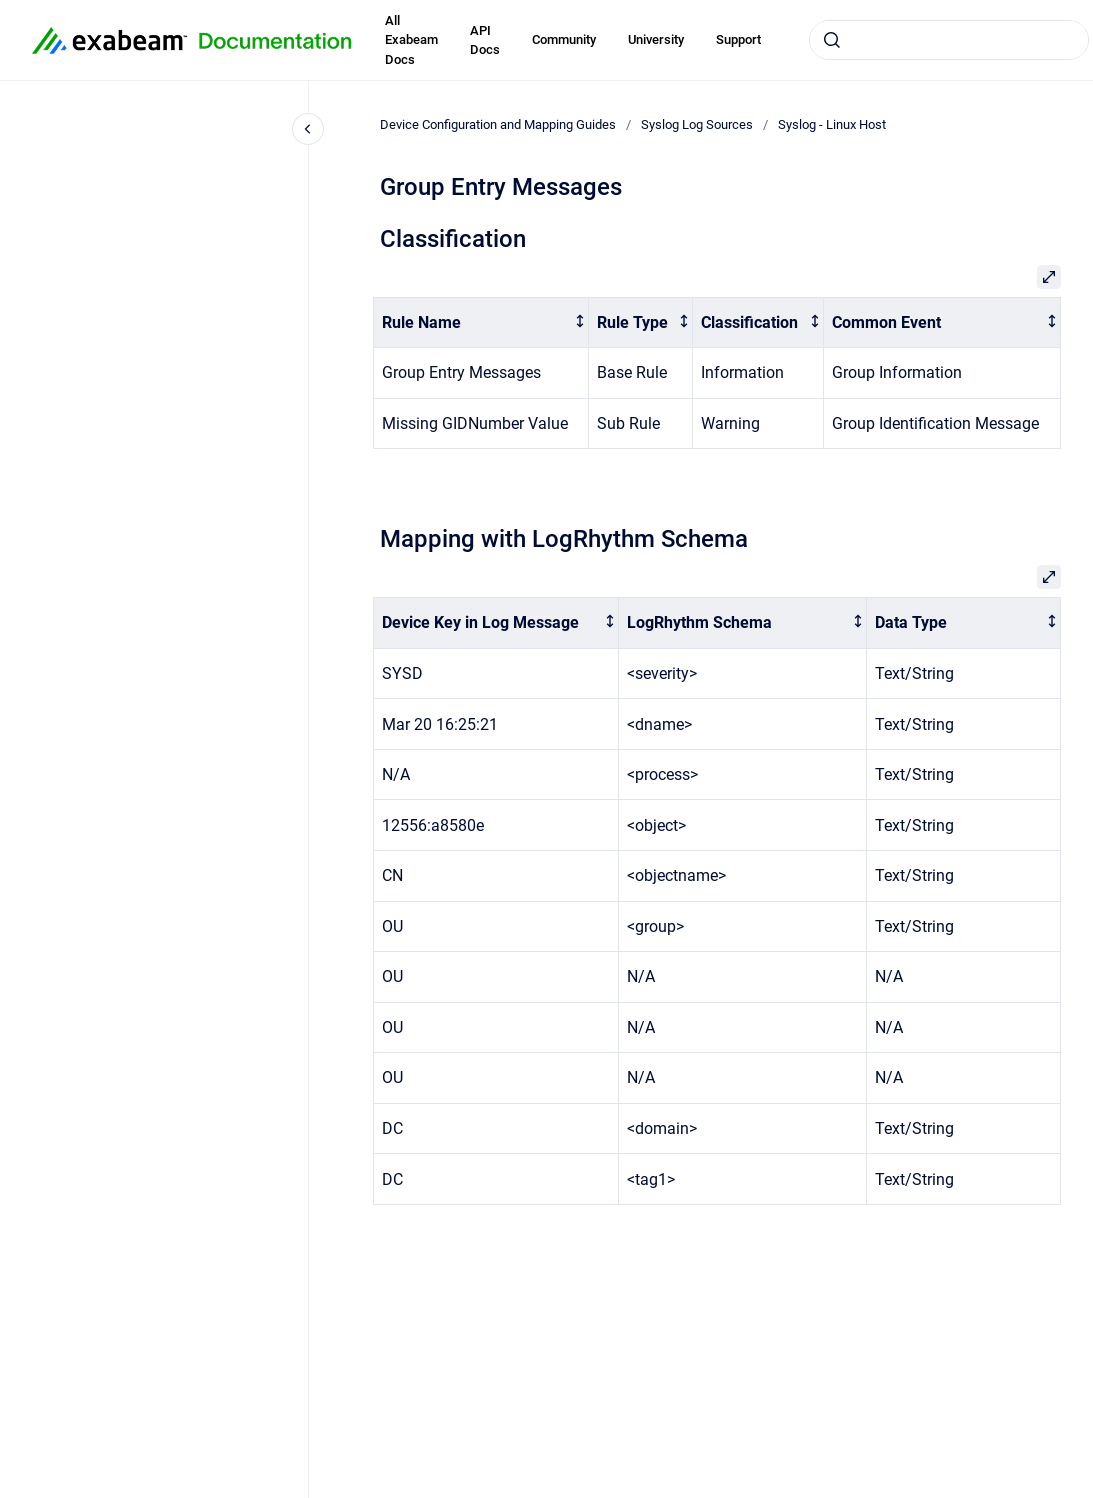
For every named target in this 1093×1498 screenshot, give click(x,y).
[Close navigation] (308, 129)
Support (738, 39)
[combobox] (949, 40)
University (656, 39)
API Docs (485, 40)
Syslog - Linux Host (832, 124)
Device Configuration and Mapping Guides (498, 124)
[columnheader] (481, 322)
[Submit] (832, 40)
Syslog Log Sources (697, 124)
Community (564, 39)
